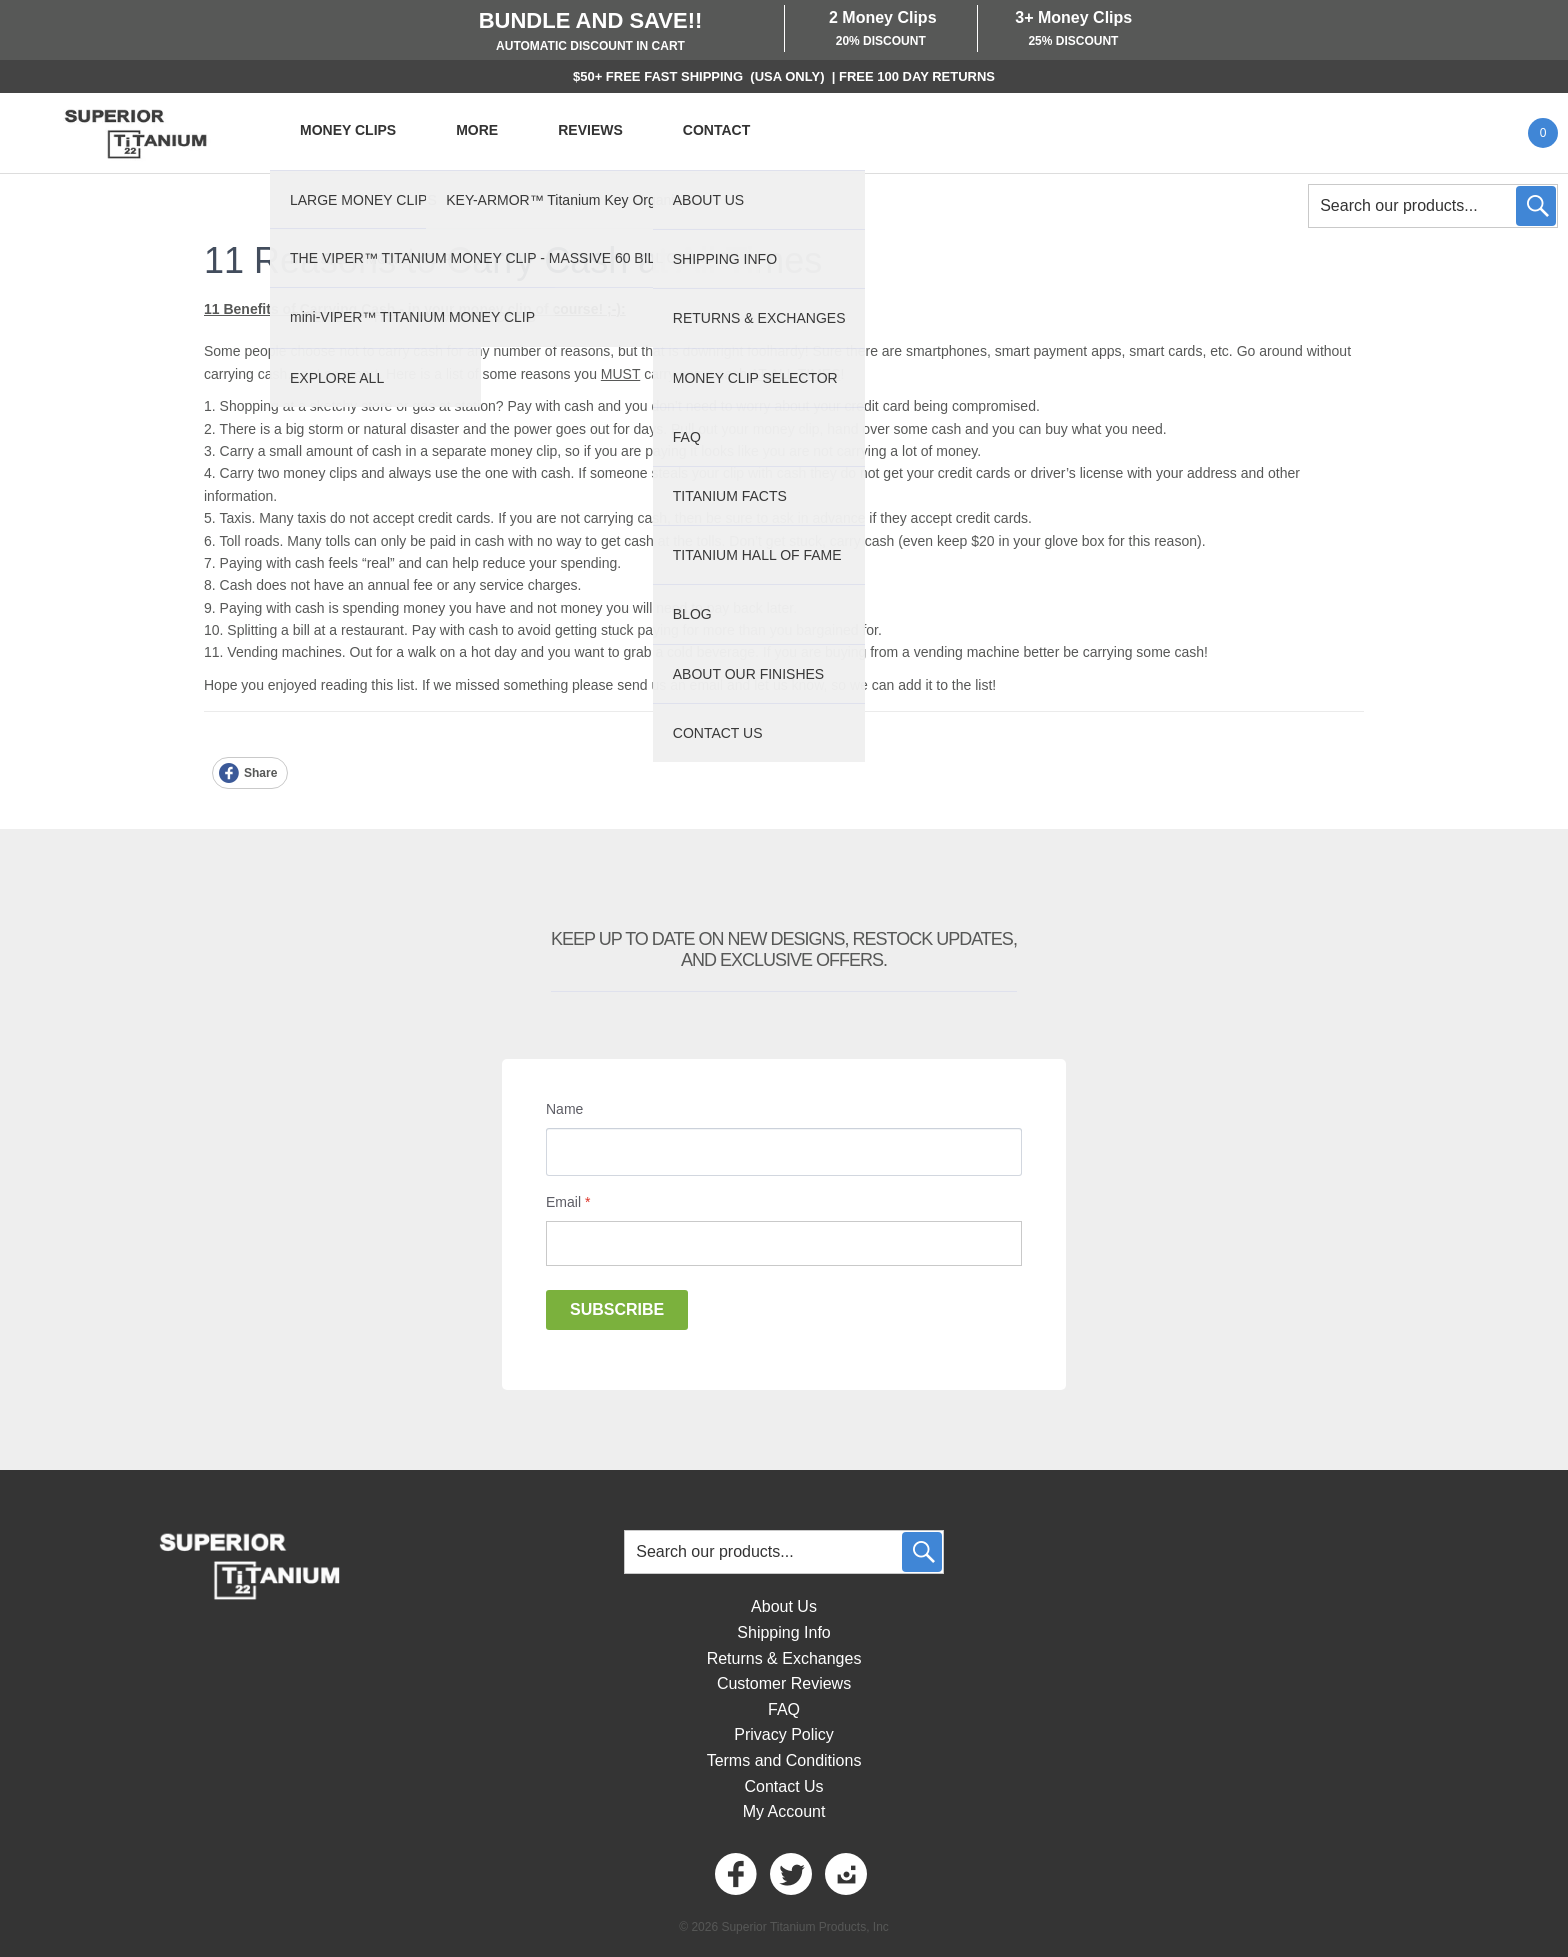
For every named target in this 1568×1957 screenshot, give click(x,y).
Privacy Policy (784, 1734)
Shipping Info (783, 1632)
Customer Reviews (784, 1683)
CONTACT (716, 130)
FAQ (784, 1709)
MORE (477, 130)
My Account (784, 1811)
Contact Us (783, 1786)
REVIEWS (590, 130)
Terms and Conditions (784, 1760)
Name (564, 1109)
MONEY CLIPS (348, 130)
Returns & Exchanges (784, 1658)
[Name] (784, 1152)
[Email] (784, 1243)
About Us (784, 1606)
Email (568, 1202)
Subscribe (617, 1309)
